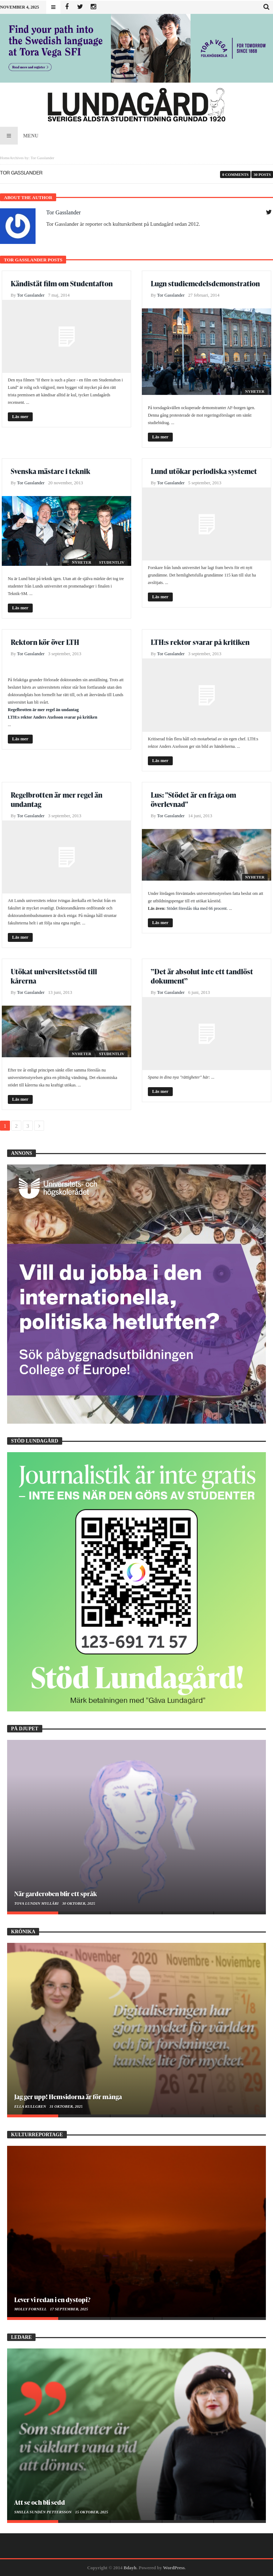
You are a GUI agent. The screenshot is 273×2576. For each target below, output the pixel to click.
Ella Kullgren (30, 2106)
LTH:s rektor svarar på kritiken (200, 642)
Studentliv (111, 562)
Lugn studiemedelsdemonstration (205, 283)
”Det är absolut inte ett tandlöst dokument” (202, 976)
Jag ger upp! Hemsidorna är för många (68, 2096)
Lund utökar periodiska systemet (204, 471)
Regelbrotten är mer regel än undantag (43, 709)
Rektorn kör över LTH (45, 642)
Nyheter (254, 391)
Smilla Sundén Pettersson (43, 2512)
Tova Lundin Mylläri (37, 1903)
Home (5, 158)
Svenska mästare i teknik (50, 471)
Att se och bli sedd (39, 2502)
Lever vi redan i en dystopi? (52, 2299)
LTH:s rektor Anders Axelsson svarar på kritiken (52, 717)
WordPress (173, 2567)
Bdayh (130, 2567)
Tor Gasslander (63, 212)
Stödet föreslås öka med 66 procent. (197, 908)
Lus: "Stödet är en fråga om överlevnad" (193, 799)
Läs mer (20, 416)
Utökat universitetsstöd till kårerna (54, 976)
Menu (19, 136)
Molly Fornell (31, 2309)
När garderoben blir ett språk (55, 1893)
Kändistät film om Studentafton (62, 283)
